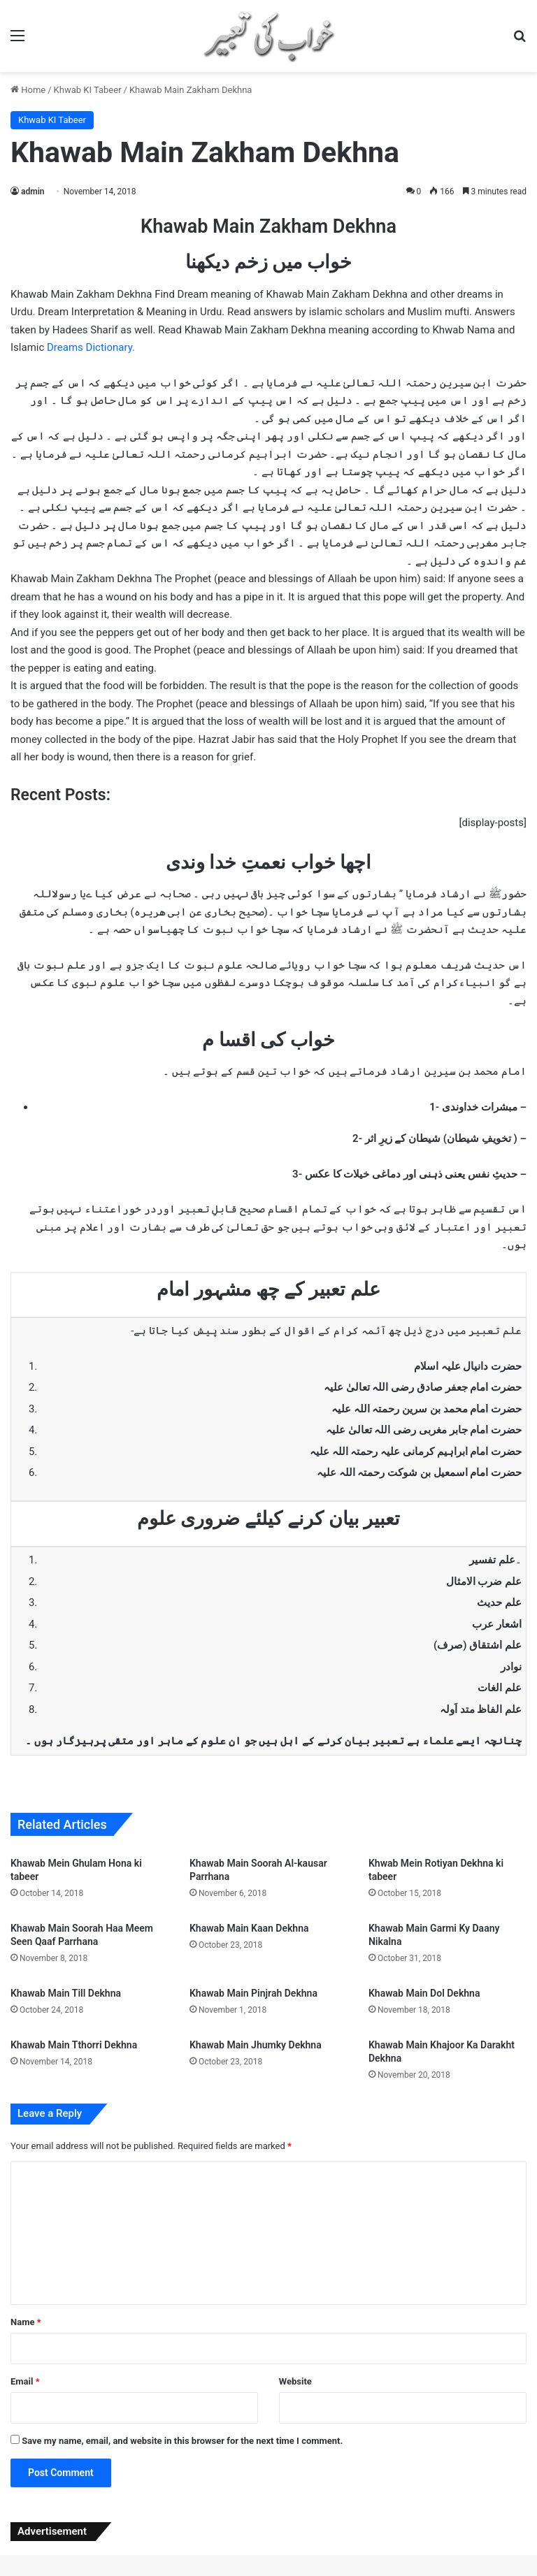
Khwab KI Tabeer (88, 90)
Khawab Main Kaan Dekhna (249, 1928)
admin (32, 191)
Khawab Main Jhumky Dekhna (255, 2044)
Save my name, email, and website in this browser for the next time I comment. (182, 2441)
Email (25, 2381)
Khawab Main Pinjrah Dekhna (253, 1993)
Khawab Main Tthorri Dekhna (73, 2044)
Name (25, 2322)
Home (27, 90)
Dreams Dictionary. (91, 347)
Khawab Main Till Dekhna (65, 1993)
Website (295, 2381)
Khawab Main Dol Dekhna (424, 1993)
